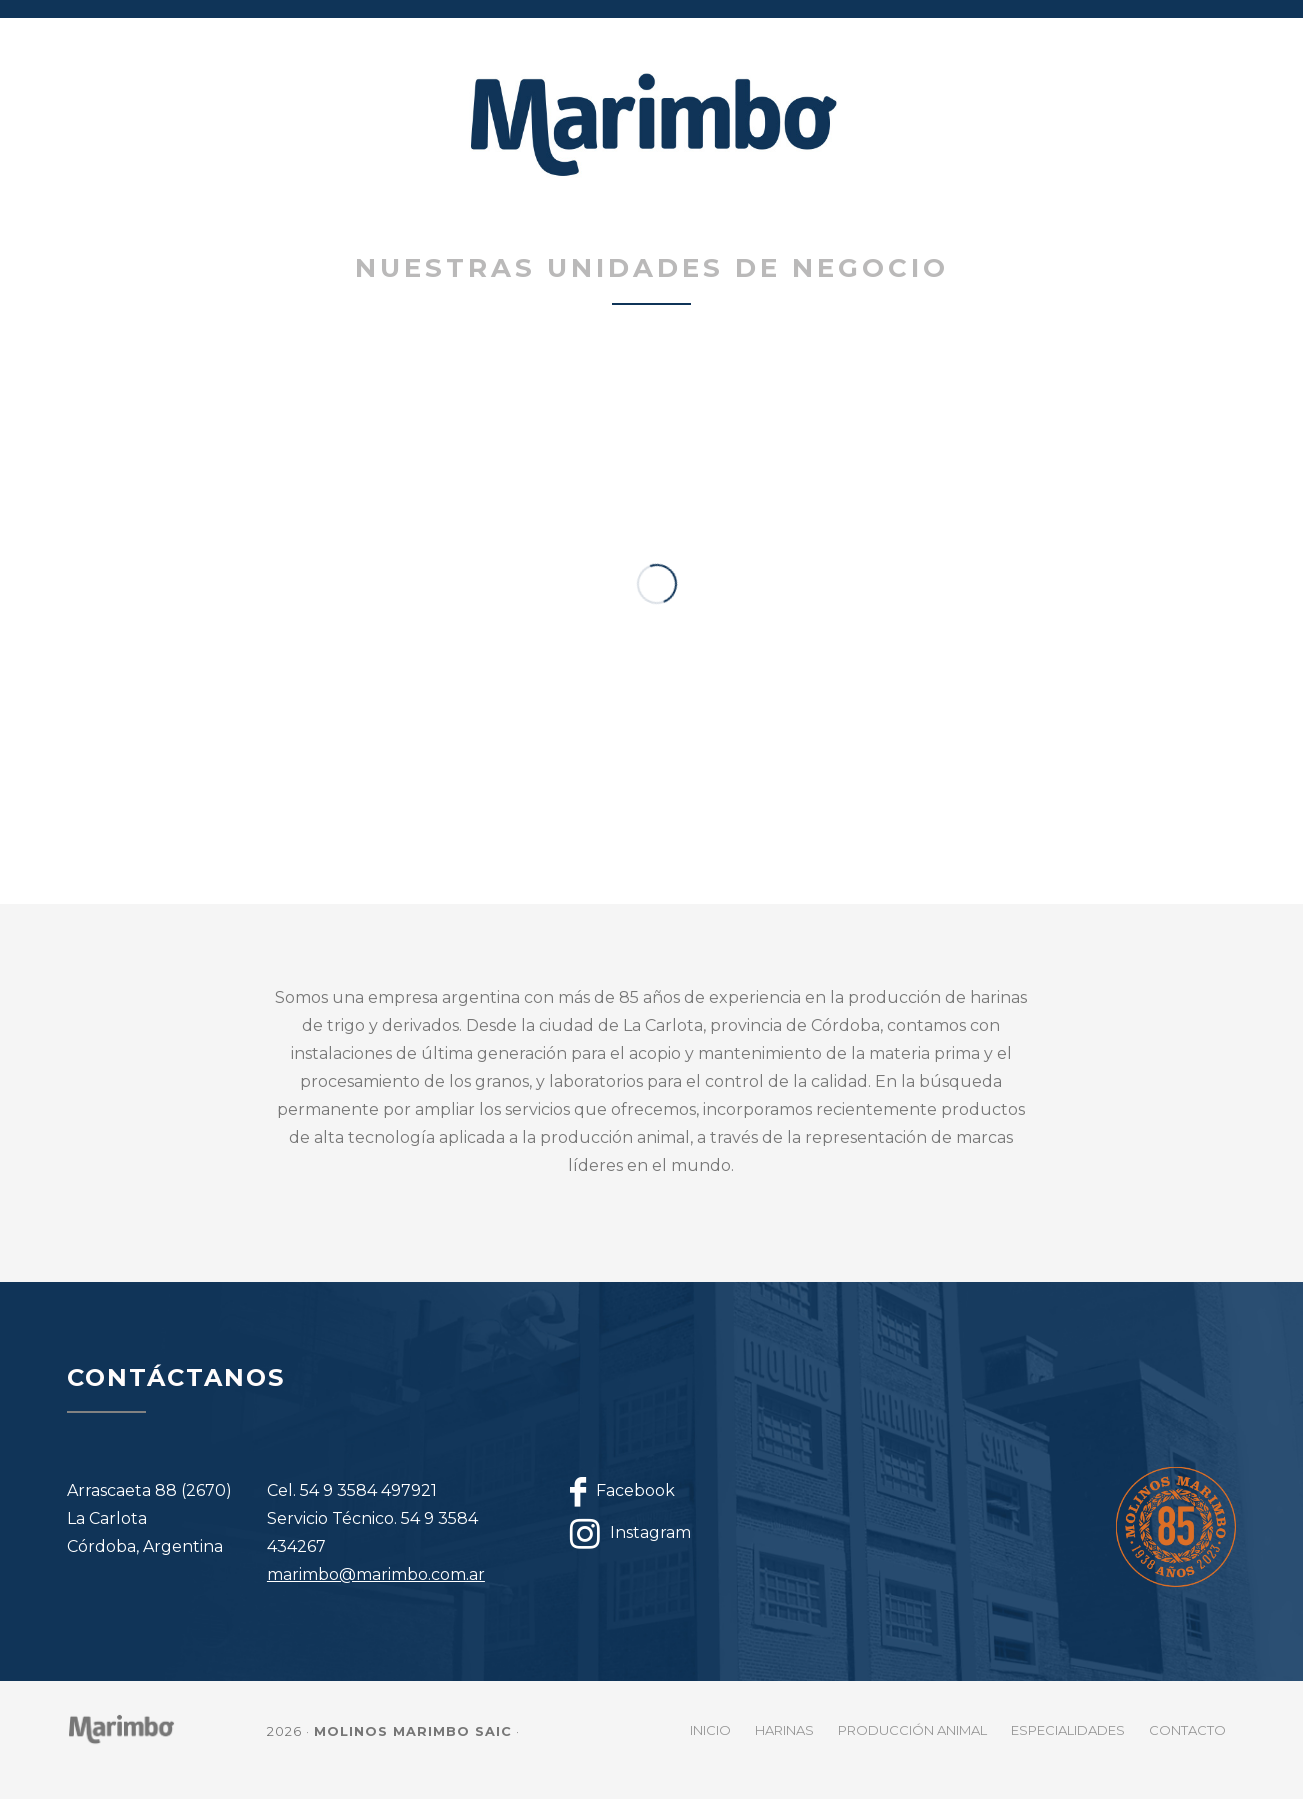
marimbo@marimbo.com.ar (376, 1574)
